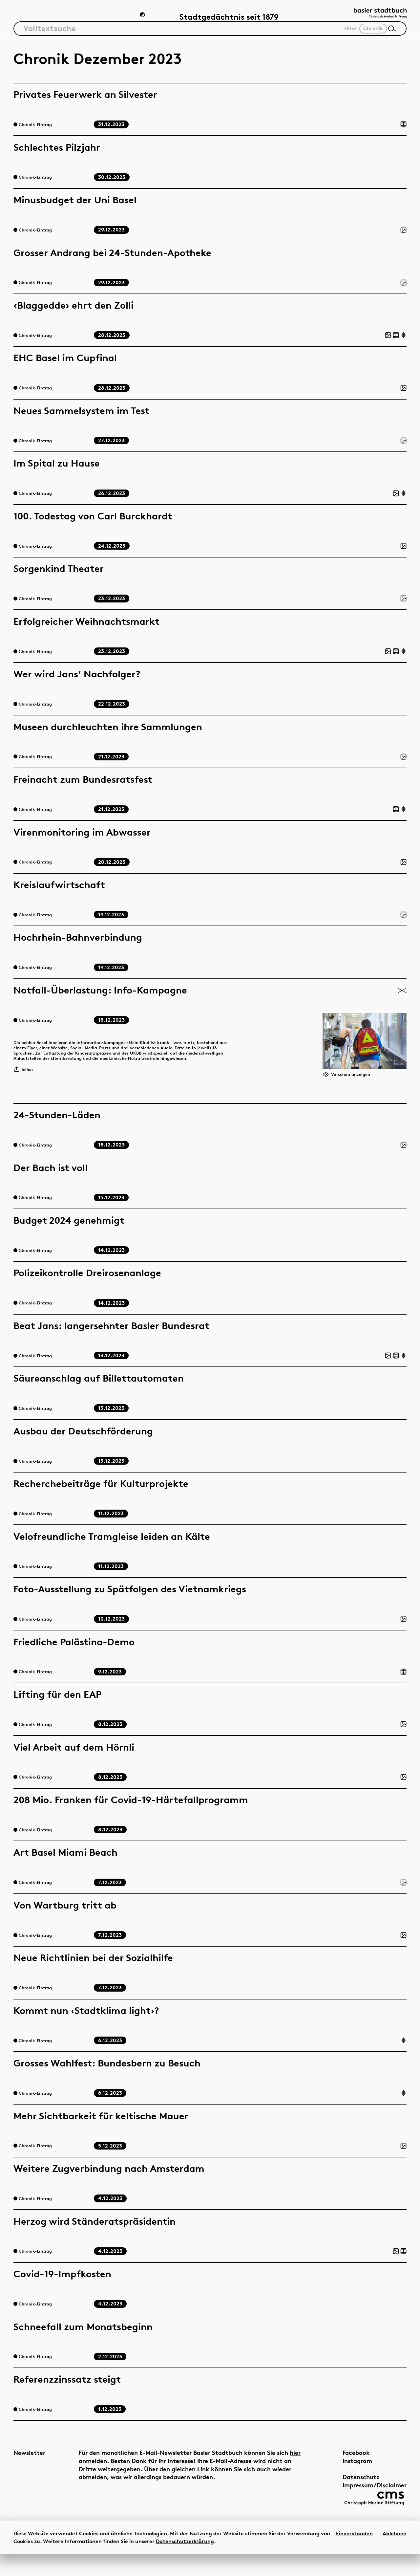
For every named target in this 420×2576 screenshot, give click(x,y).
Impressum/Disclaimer (360, 2502)
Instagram (342, 2478)
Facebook (341, 2470)
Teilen (25, 1085)
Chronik (109, 18)
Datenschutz (346, 2494)
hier (84, 2478)
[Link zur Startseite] (374, 17)
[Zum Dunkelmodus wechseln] (143, 18)
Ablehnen (395, 2555)
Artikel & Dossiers (46, 18)
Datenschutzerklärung (185, 2563)
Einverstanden (354, 2555)
